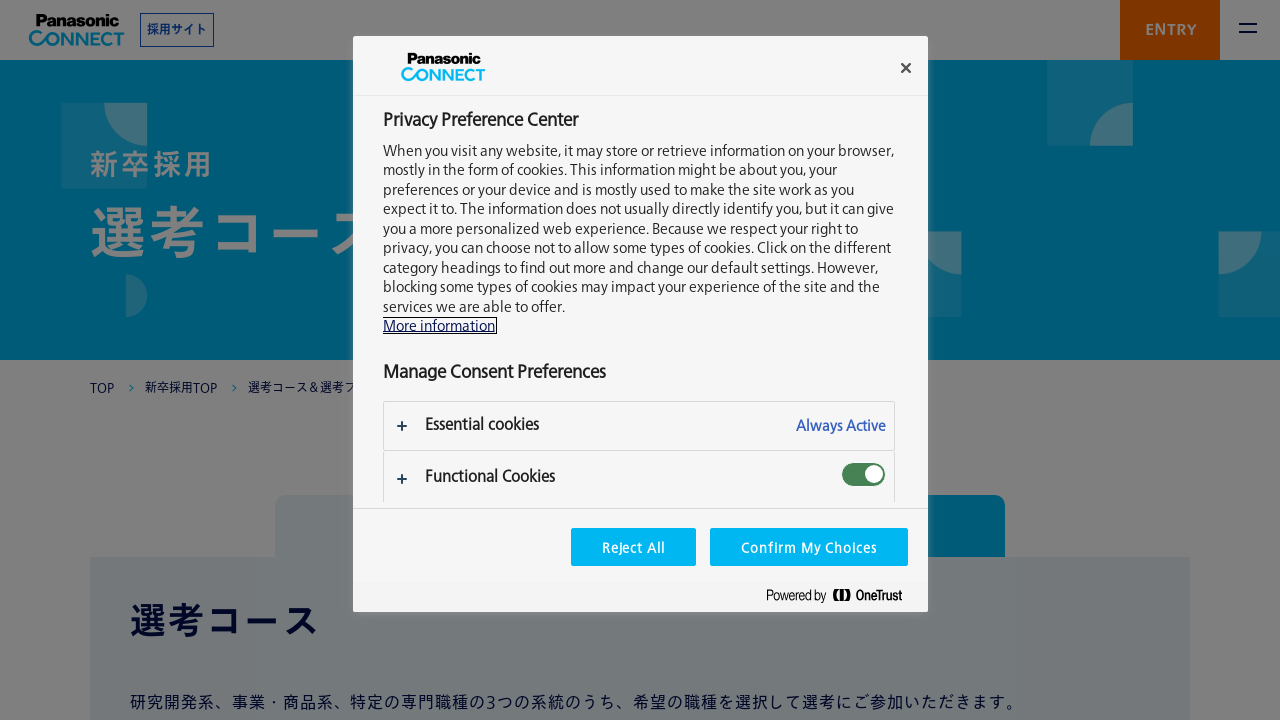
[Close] (906, 68)
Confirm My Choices (808, 547)
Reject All (634, 547)
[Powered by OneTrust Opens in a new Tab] (842, 599)
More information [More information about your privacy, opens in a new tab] (439, 325)
